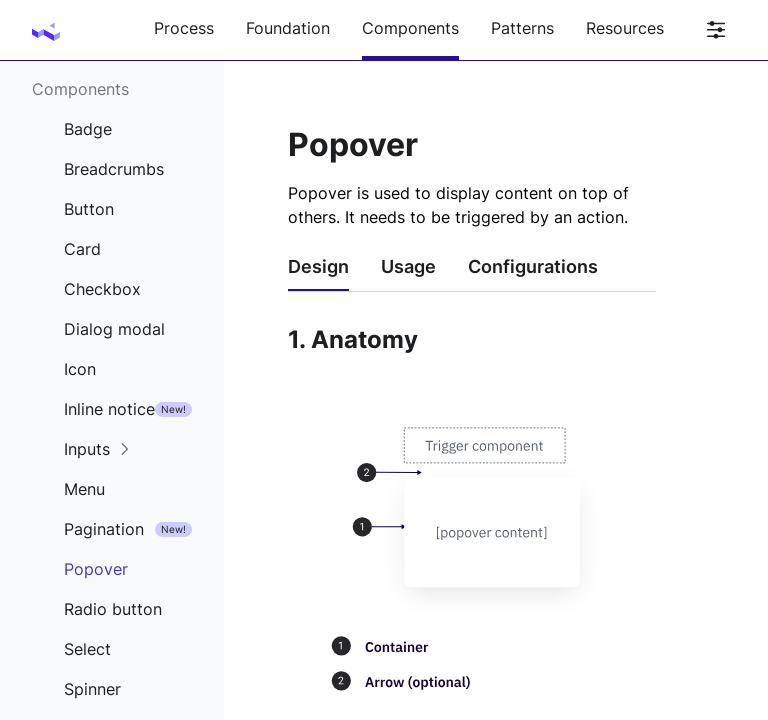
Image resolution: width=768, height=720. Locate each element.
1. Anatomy (353, 339)
